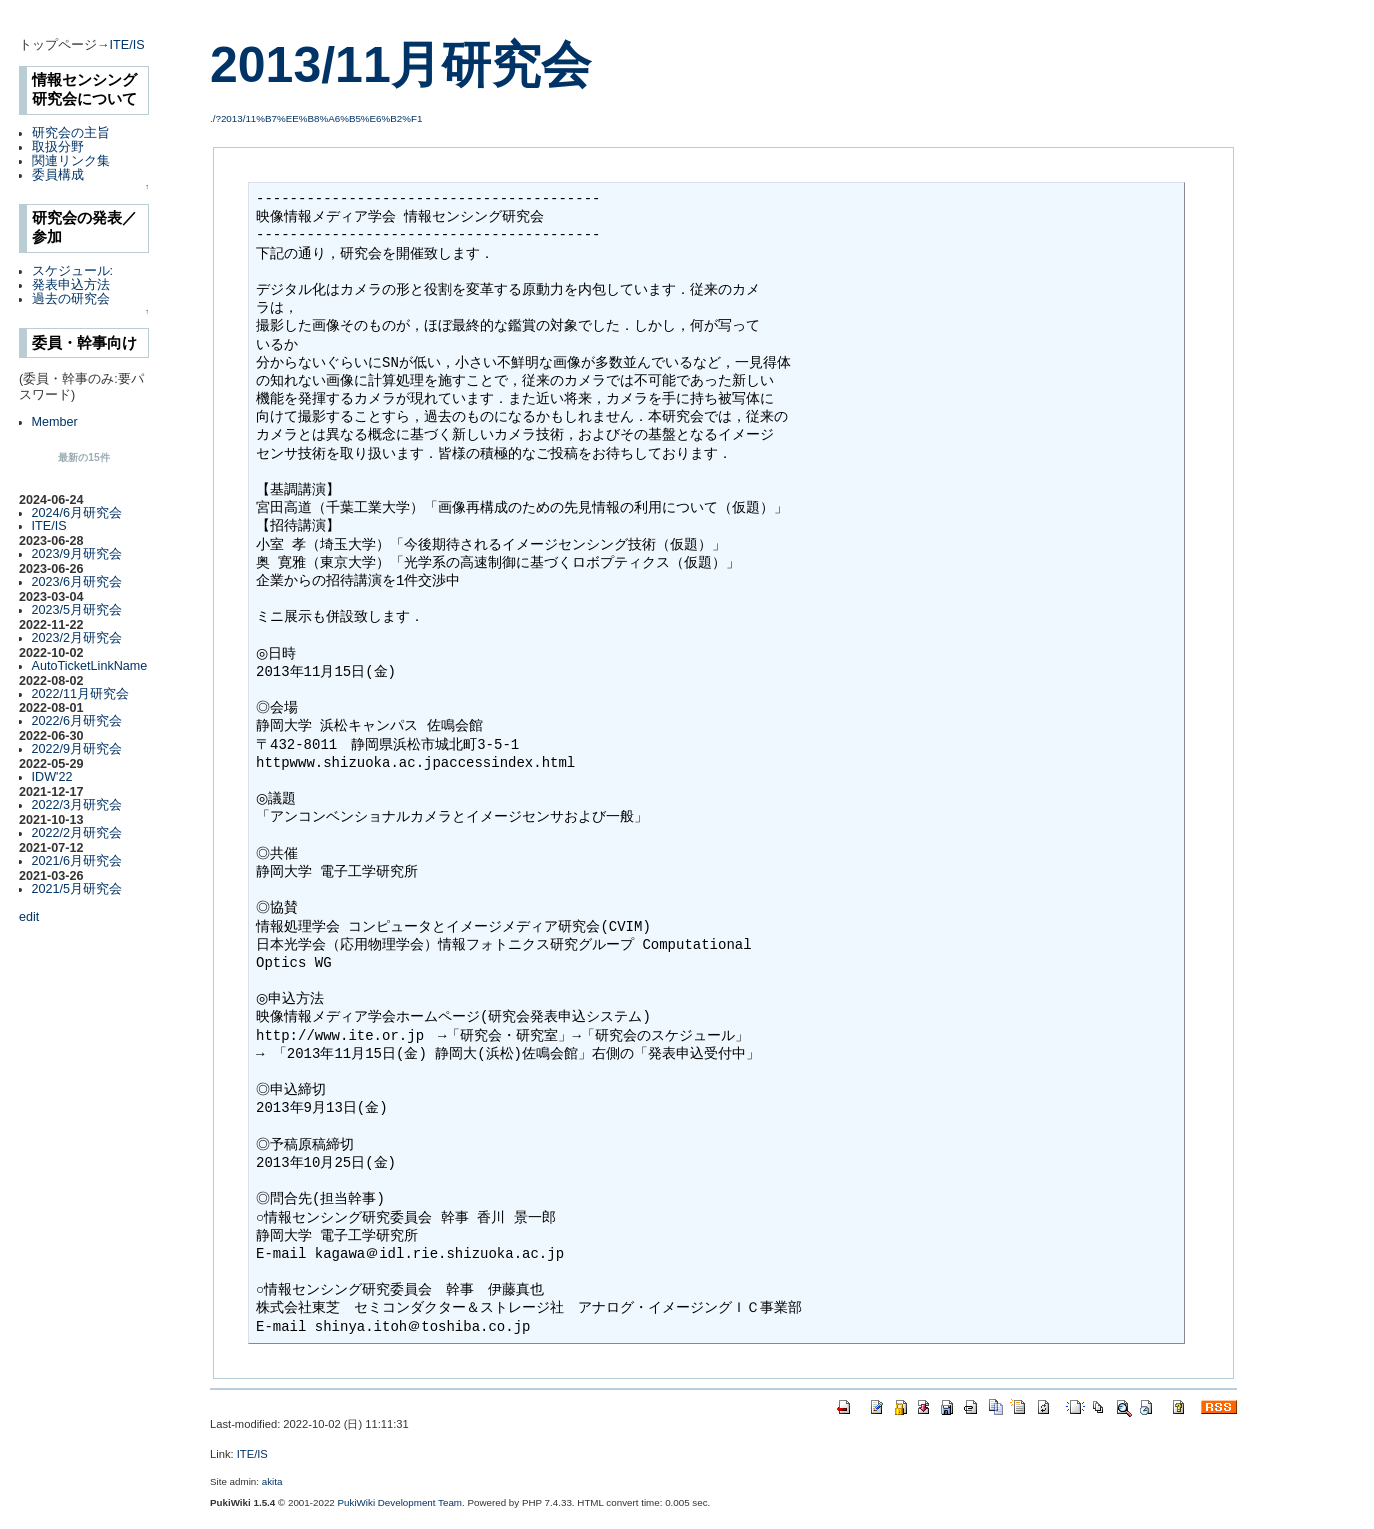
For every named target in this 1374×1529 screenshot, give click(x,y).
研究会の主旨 (71, 133)
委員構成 (58, 175)
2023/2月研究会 (77, 638)
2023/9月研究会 (77, 554)
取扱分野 (58, 147)
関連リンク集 (71, 161)
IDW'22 (52, 777)
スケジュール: (73, 271)
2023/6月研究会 (77, 582)
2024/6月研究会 (77, 513)
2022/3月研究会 (77, 805)
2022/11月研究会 (81, 694)
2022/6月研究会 (77, 721)
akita (272, 1481)
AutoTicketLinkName (90, 666)
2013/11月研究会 (400, 65)
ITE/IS (127, 45)
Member (55, 422)
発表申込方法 (71, 285)
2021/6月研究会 (77, 861)
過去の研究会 (71, 299)
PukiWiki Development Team (400, 1502)
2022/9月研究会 (77, 749)
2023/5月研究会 (77, 610)
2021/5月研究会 (77, 889)
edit (29, 917)
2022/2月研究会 (77, 833)
